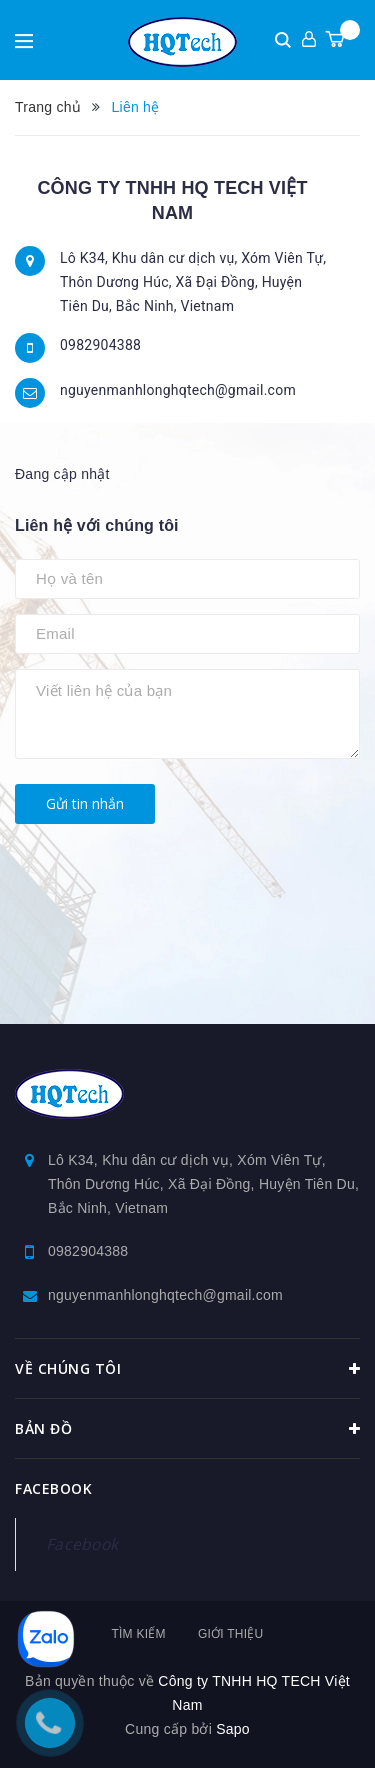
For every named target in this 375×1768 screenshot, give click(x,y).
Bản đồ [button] (187, 1429)
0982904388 (100, 345)
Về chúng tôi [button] (187, 1369)
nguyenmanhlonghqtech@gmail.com (178, 390)
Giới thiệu (231, 1634)
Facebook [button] (53, 1488)
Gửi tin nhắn (85, 803)
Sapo (233, 1729)
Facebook (82, 1544)
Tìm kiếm (138, 1634)
